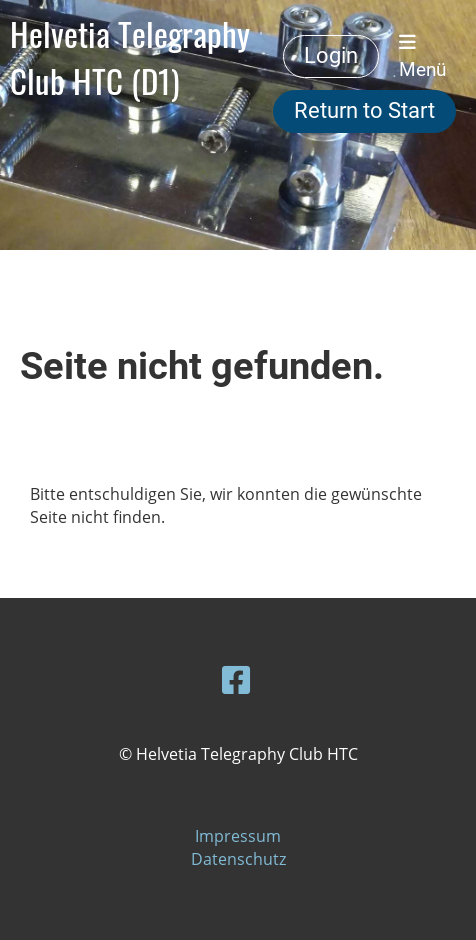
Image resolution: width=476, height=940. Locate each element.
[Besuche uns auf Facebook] (236, 679)
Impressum (238, 836)
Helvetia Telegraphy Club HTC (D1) (130, 56)
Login (331, 55)
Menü (422, 56)
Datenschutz (238, 859)
